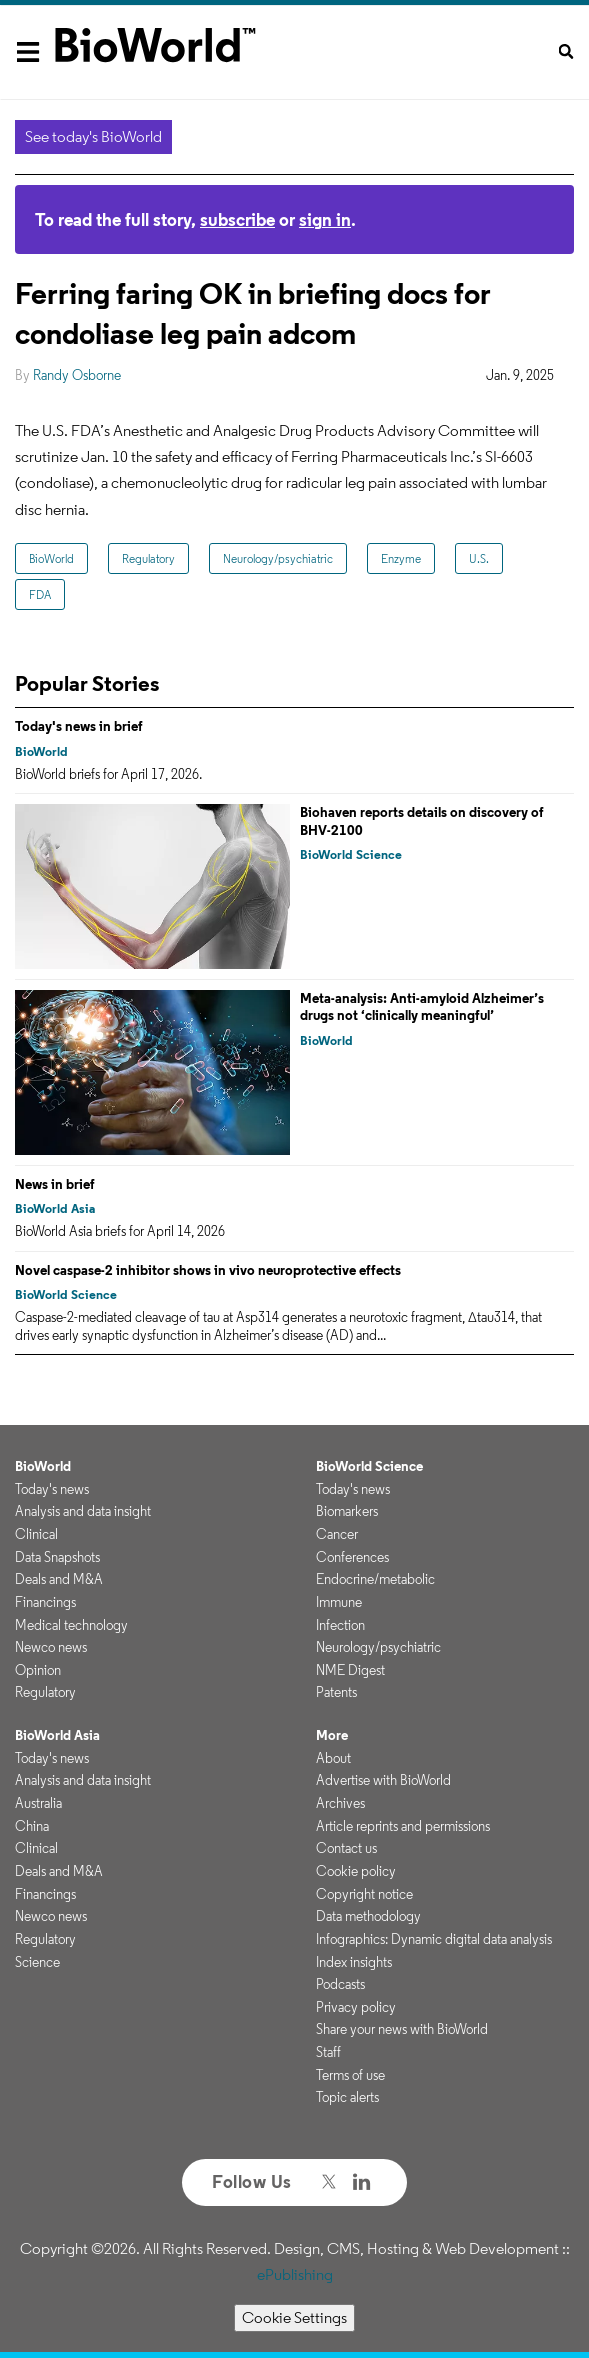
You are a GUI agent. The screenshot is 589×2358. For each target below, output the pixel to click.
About (333, 1758)
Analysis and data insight (83, 1511)
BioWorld (51, 558)
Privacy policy (356, 2007)
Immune (339, 1602)
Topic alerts (347, 2097)
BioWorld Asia (55, 1208)
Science (37, 1962)
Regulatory (148, 558)
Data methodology (368, 1916)
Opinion (38, 1670)
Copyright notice (364, 1894)
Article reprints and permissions (403, 1826)
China (32, 1826)
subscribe (237, 219)
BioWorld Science (351, 854)
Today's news (52, 1489)
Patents (336, 1692)
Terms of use (350, 2075)
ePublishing (295, 2274)
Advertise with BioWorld (383, 1780)
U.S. (479, 558)
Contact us (346, 1848)
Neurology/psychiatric (278, 558)
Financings (45, 1602)
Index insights (354, 1962)
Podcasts (340, 1984)
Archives (340, 1803)
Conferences (352, 1557)
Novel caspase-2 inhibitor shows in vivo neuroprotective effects (208, 1270)
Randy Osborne (77, 375)
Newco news (51, 1647)
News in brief (55, 1184)
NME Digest (350, 1670)
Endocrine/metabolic (375, 1579)
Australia (38, 1803)
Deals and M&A (59, 1579)
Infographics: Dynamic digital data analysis (434, 1939)
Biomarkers (347, 1511)
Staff (328, 2052)
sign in (325, 219)
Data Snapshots (57, 1557)
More (332, 1735)
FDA (40, 594)
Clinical (36, 1534)
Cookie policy (356, 1871)
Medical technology (71, 1625)
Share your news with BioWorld (402, 2029)
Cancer (337, 1534)
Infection (340, 1625)
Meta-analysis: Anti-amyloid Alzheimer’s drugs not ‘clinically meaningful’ (422, 1007)
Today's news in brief (79, 726)
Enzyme (401, 558)
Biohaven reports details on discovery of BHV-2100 (422, 821)
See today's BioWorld (93, 136)
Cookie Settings (294, 2317)
